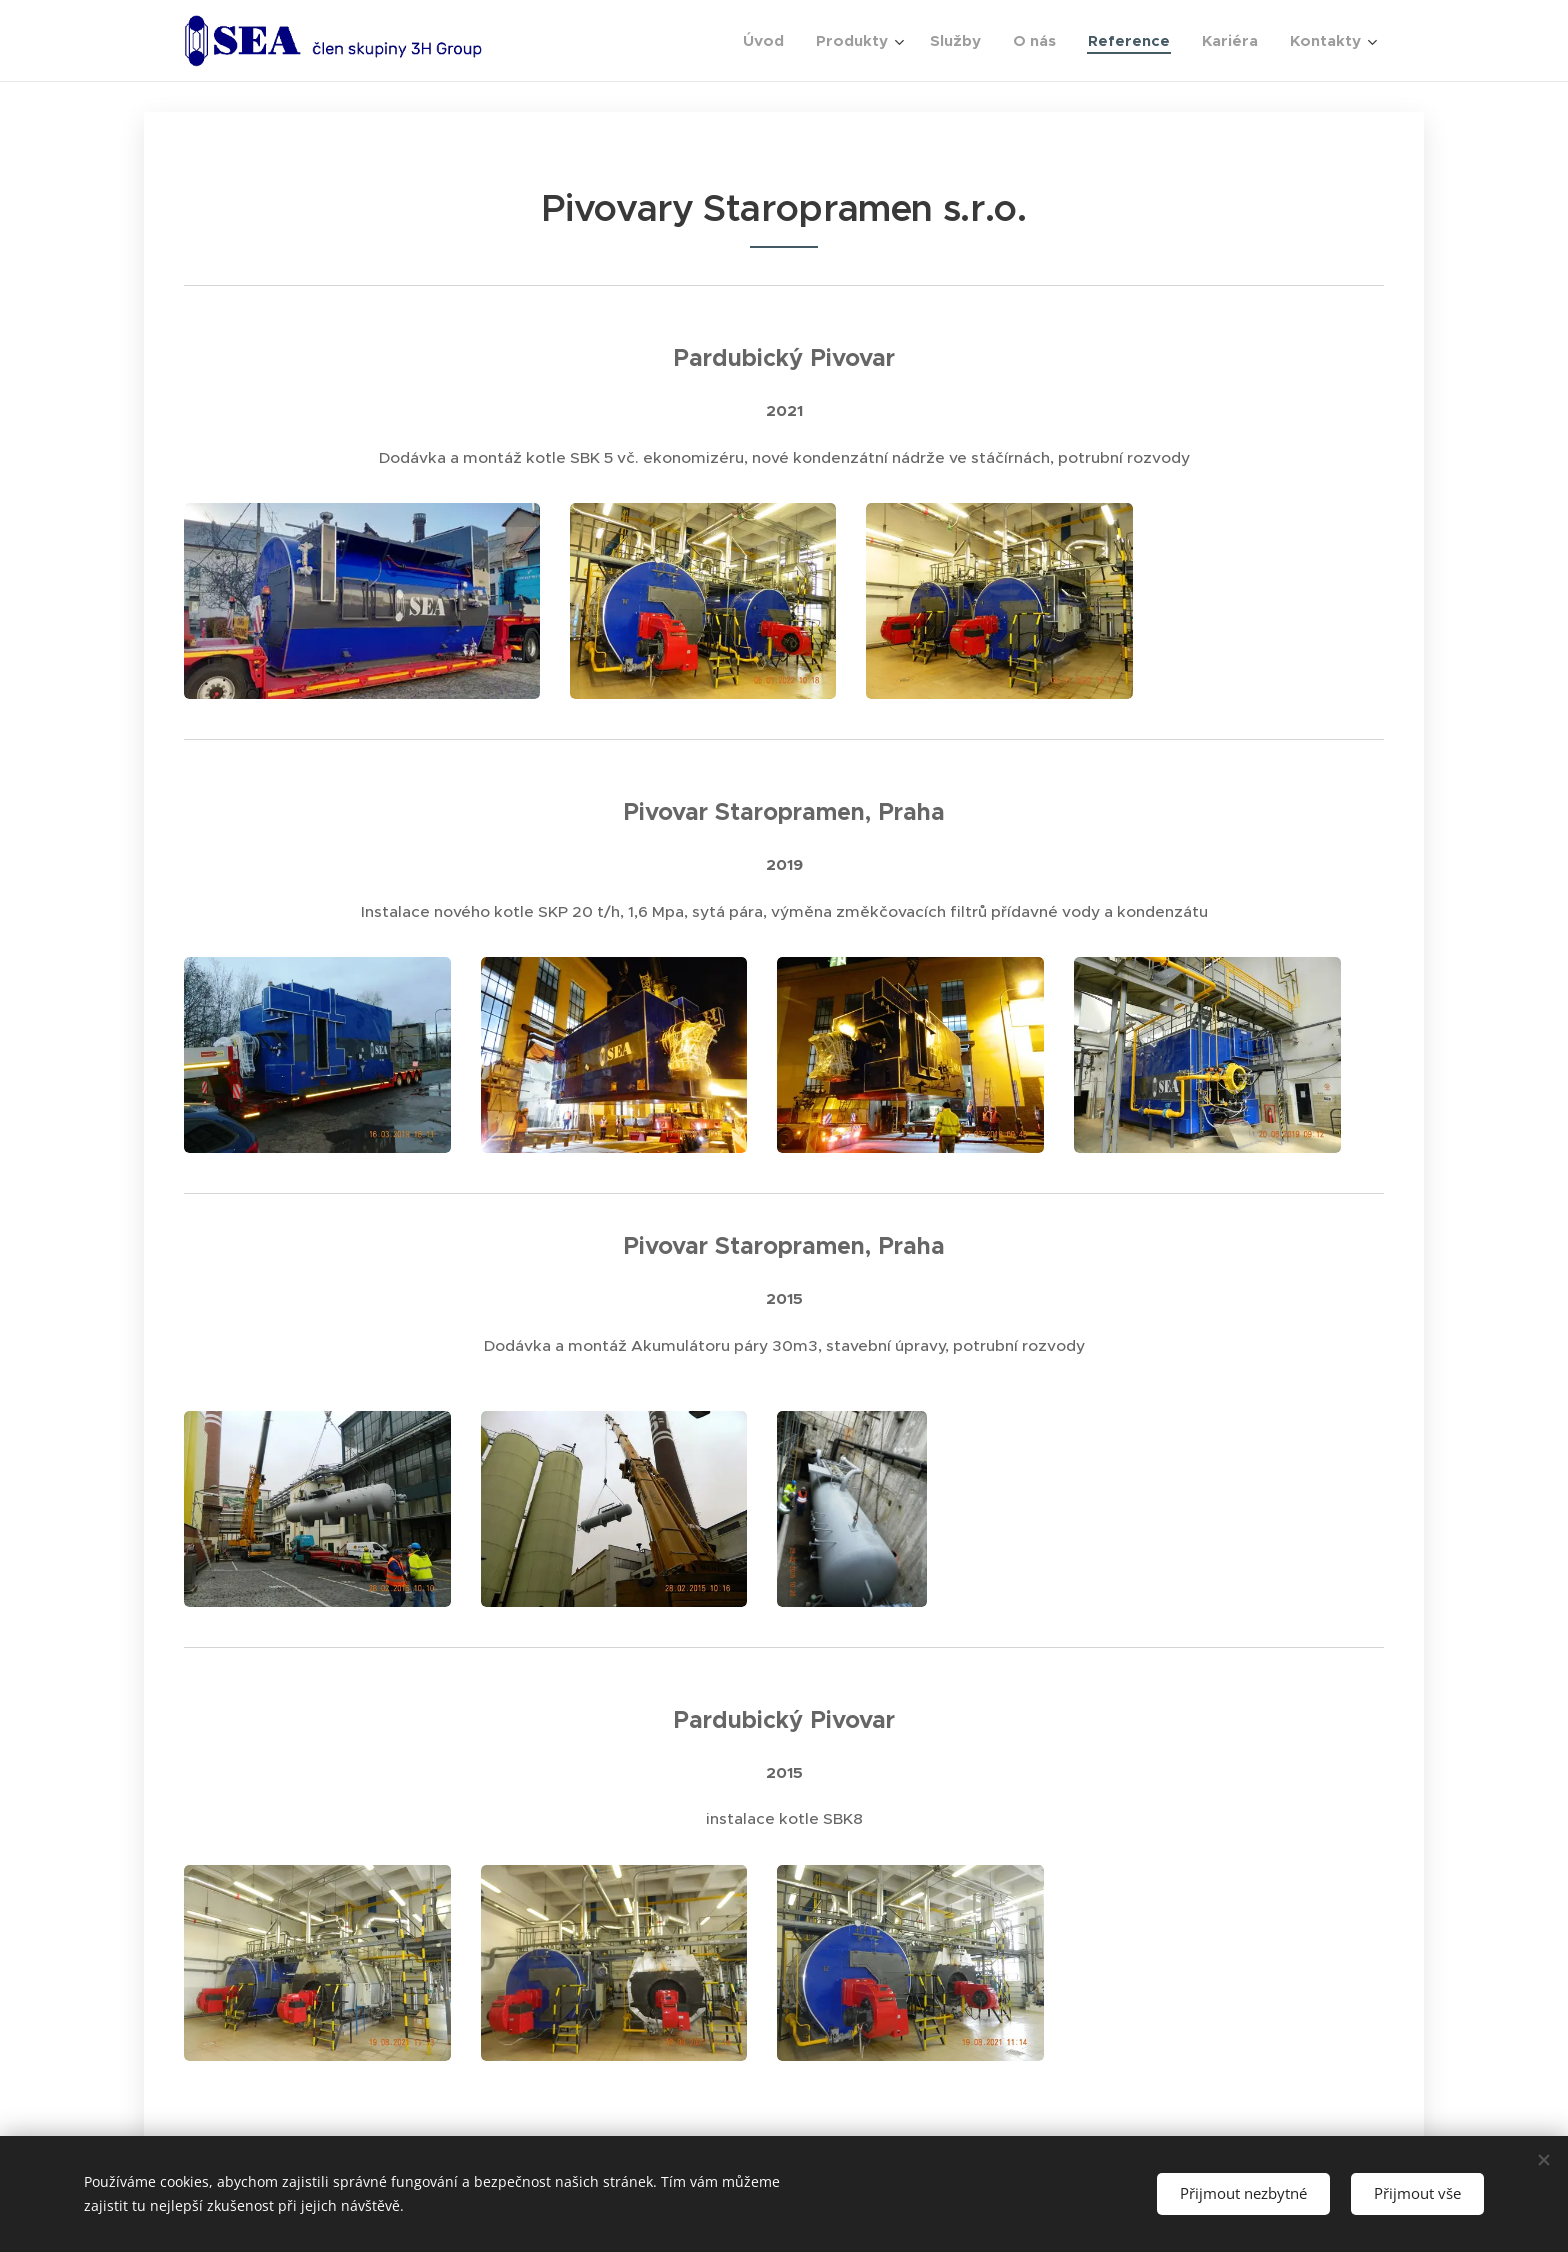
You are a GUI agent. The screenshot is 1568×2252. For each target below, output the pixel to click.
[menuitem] (769, 41)
